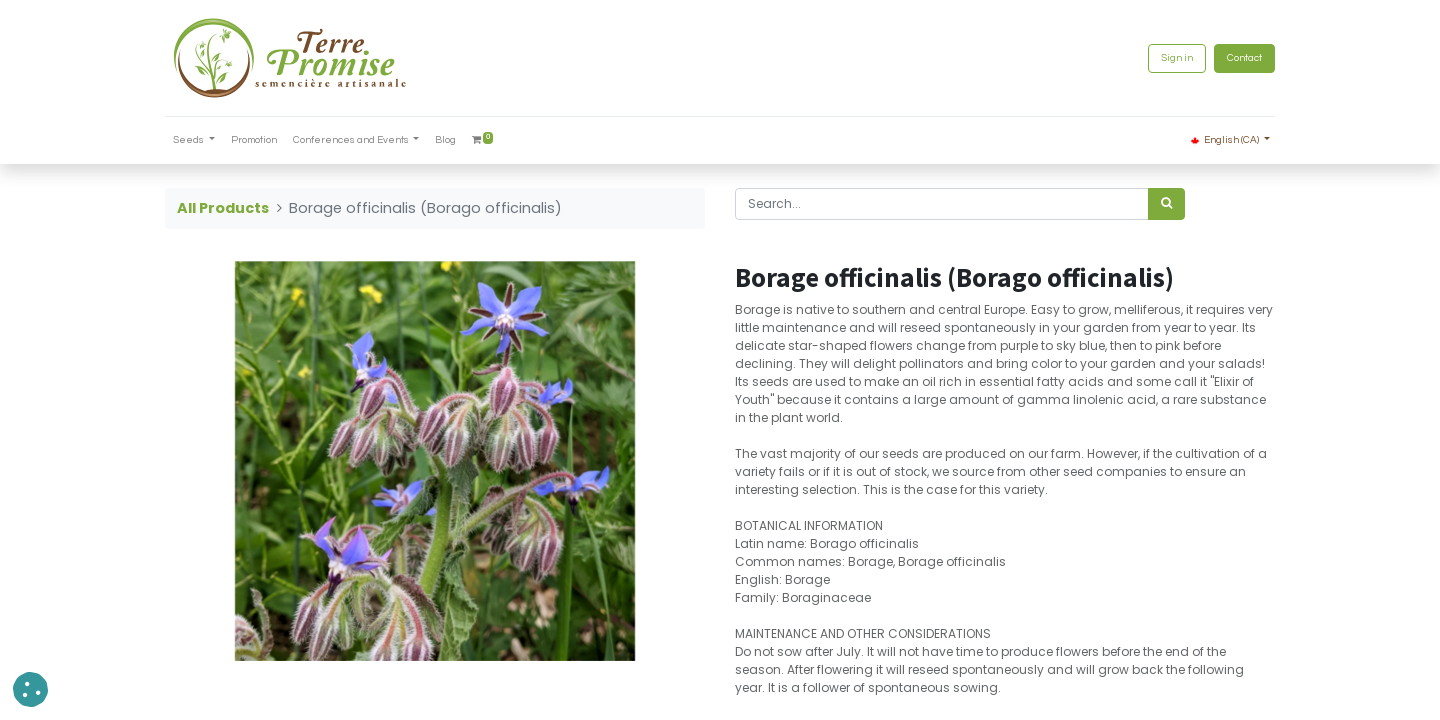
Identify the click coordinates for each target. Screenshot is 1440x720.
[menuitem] (254, 140)
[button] (30, 689)
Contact (1244, 58)
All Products (223, 208)
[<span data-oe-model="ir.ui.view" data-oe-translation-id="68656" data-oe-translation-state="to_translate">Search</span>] (1166, 204)
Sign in (1177, 58)
